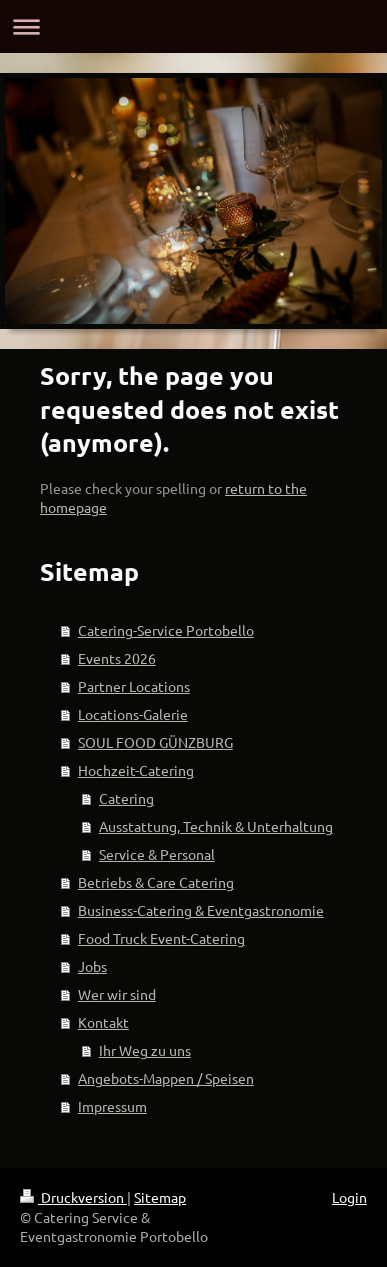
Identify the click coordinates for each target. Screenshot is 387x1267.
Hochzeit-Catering (136, 770)
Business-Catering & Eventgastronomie (201, 910)
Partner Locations (134, 686)
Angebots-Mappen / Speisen (166, 1078)
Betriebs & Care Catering (156, 882)
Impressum (112, 1106)
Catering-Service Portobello (166, 630)
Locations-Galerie (133, 714)
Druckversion (73, 1197)
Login (349, 1197)
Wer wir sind (117, 994)
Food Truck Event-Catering (161, 938)
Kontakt (103, 1022)
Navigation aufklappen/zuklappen (193, 26)
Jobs (92, 966)
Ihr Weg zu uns (145, 1050)
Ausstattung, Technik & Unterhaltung (216, 826)
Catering (126, 798)
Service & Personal (157, 854)
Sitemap (160, 1197)
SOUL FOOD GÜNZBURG (155, 742)
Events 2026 (117, 658)
